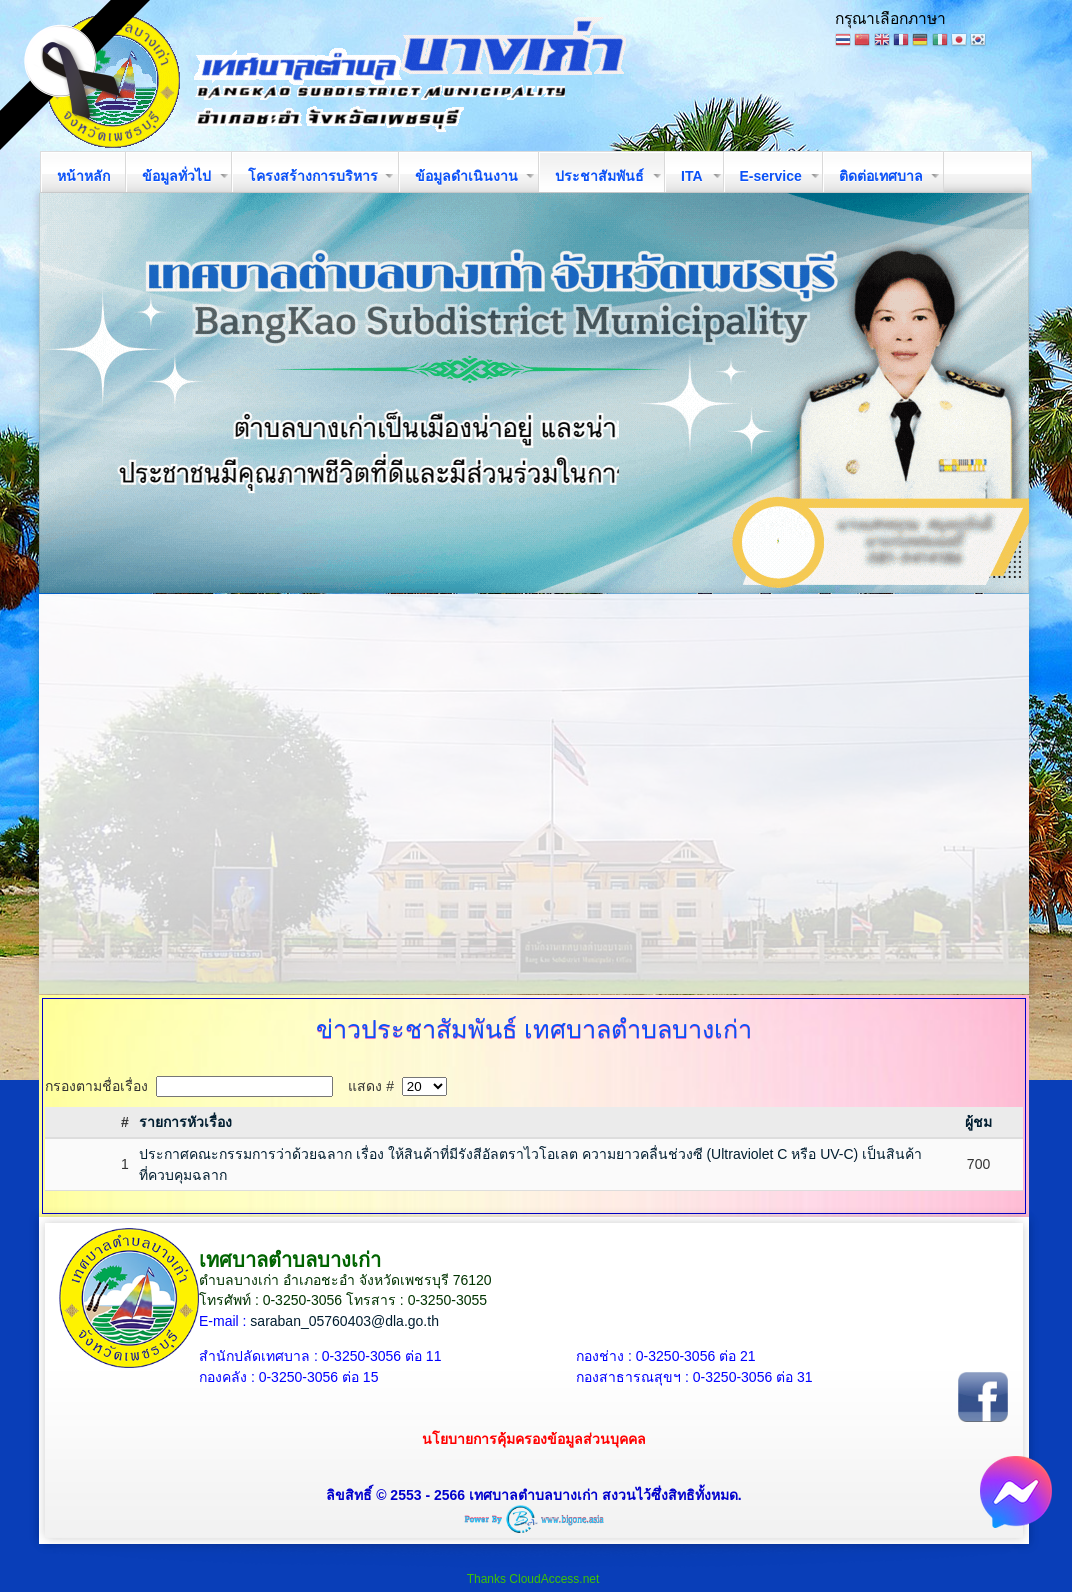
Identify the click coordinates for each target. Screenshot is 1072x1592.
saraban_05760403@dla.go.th (344, 1321)
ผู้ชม (978, 1122)
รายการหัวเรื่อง (185, 1122)
